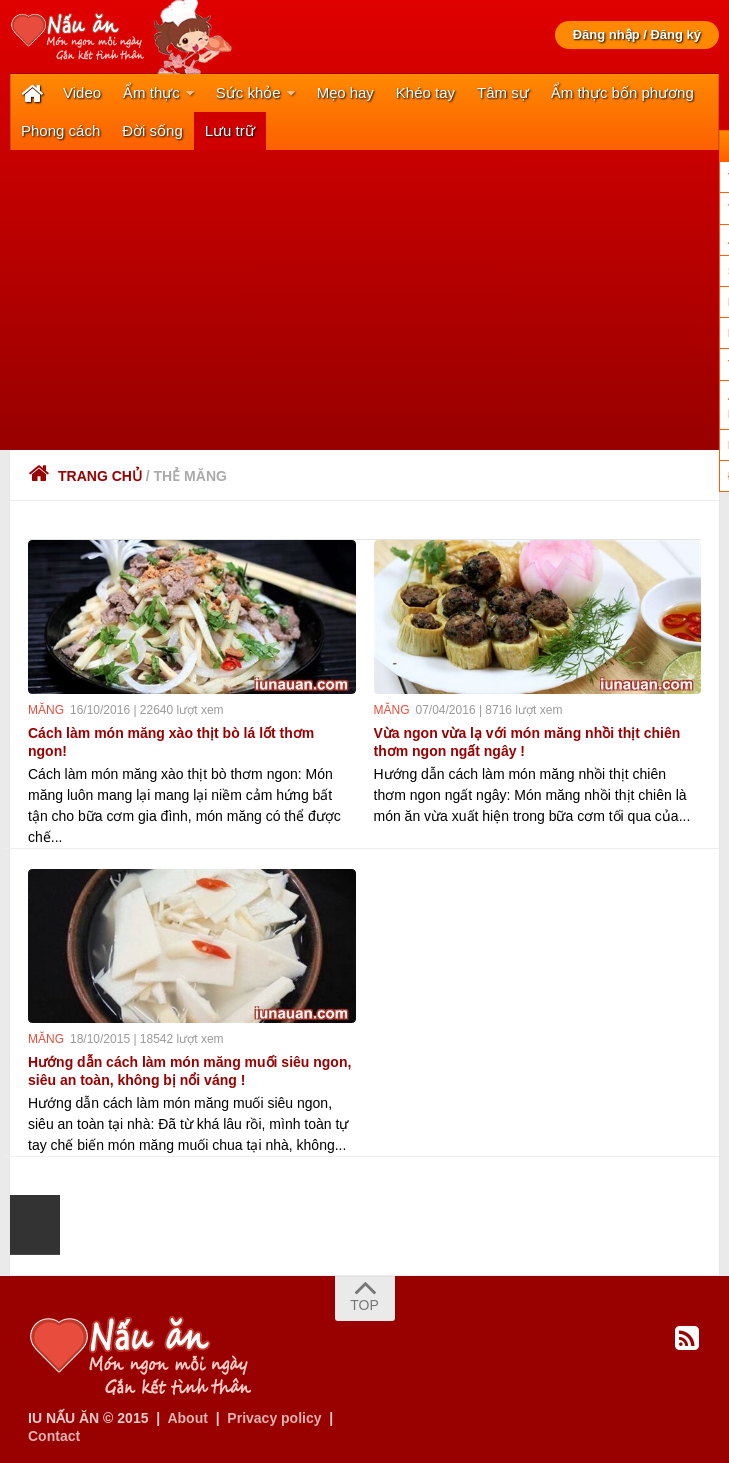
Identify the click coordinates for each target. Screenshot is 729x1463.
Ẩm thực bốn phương (622, 92)
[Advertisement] (364, 300)
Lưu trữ (230, 130)
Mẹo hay (345, 92)
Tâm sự (503, 92)
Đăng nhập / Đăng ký (637, 34)
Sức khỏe (248, 92)
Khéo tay (425, 92)
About (187, 1418)
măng (46, 710)
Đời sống (152, 130)
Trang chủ (85, 476)
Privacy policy (274, 1418)
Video (82, 92)
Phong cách (60, 130)
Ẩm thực (151, 92)
